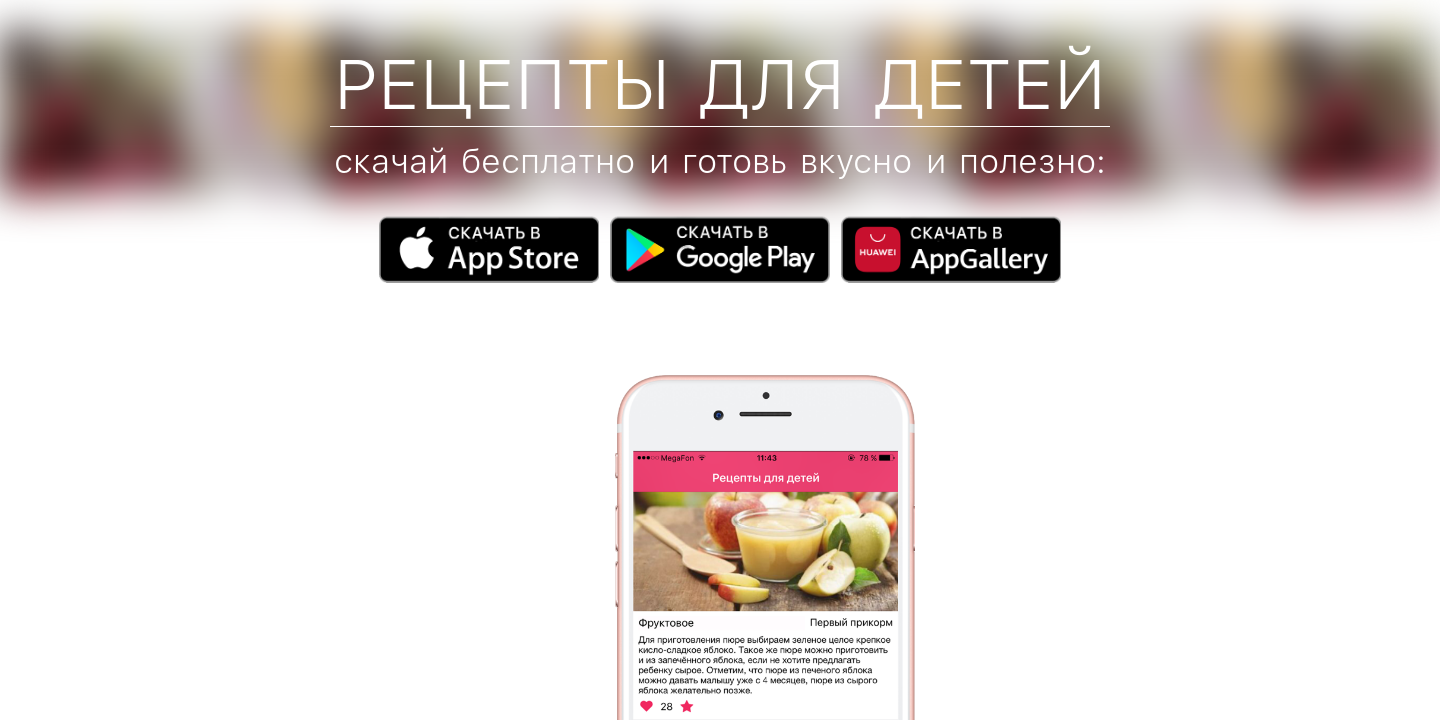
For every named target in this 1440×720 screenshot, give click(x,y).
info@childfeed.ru (150, 673)
